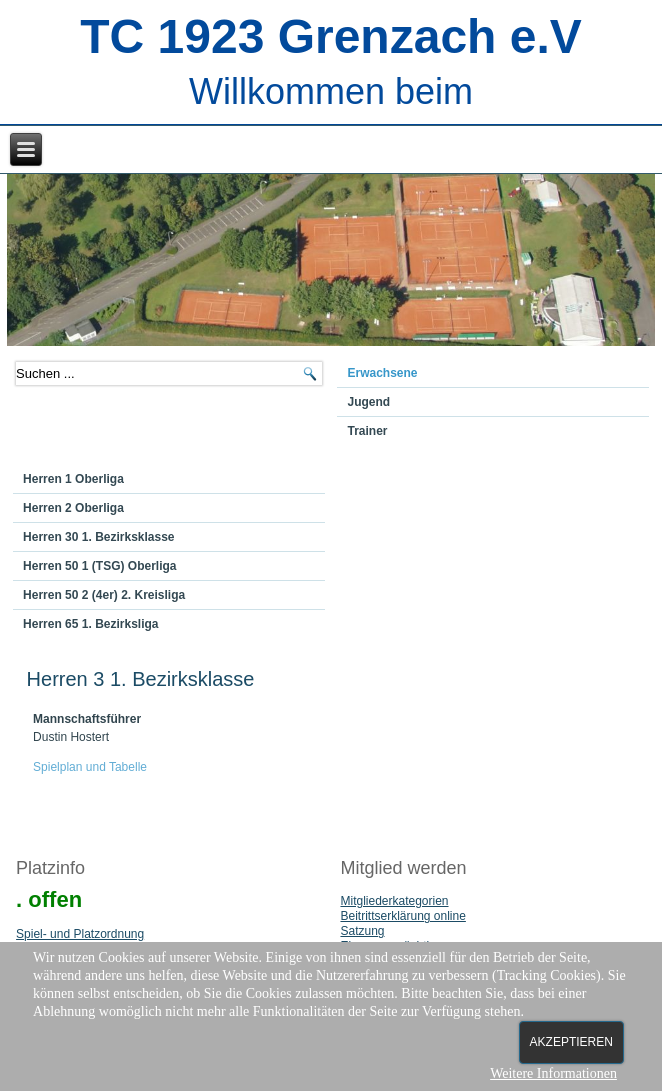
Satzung (362, 931)
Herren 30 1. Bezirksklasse (98, 537)
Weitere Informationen (553, 1073)
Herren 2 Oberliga (73, 508)
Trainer (367, 431)
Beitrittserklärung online (402, 916)
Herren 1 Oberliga (73, 479)
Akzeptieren (571, 1042)
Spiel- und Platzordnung (80, 934)
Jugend (368, 402)
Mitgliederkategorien (394, 901)
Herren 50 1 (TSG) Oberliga (99, 566)
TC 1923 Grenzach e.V (331, 36)
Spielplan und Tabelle (90, 767)
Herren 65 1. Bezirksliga (90, 624)
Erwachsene (382, 373)
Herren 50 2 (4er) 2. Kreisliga (104, 595)
